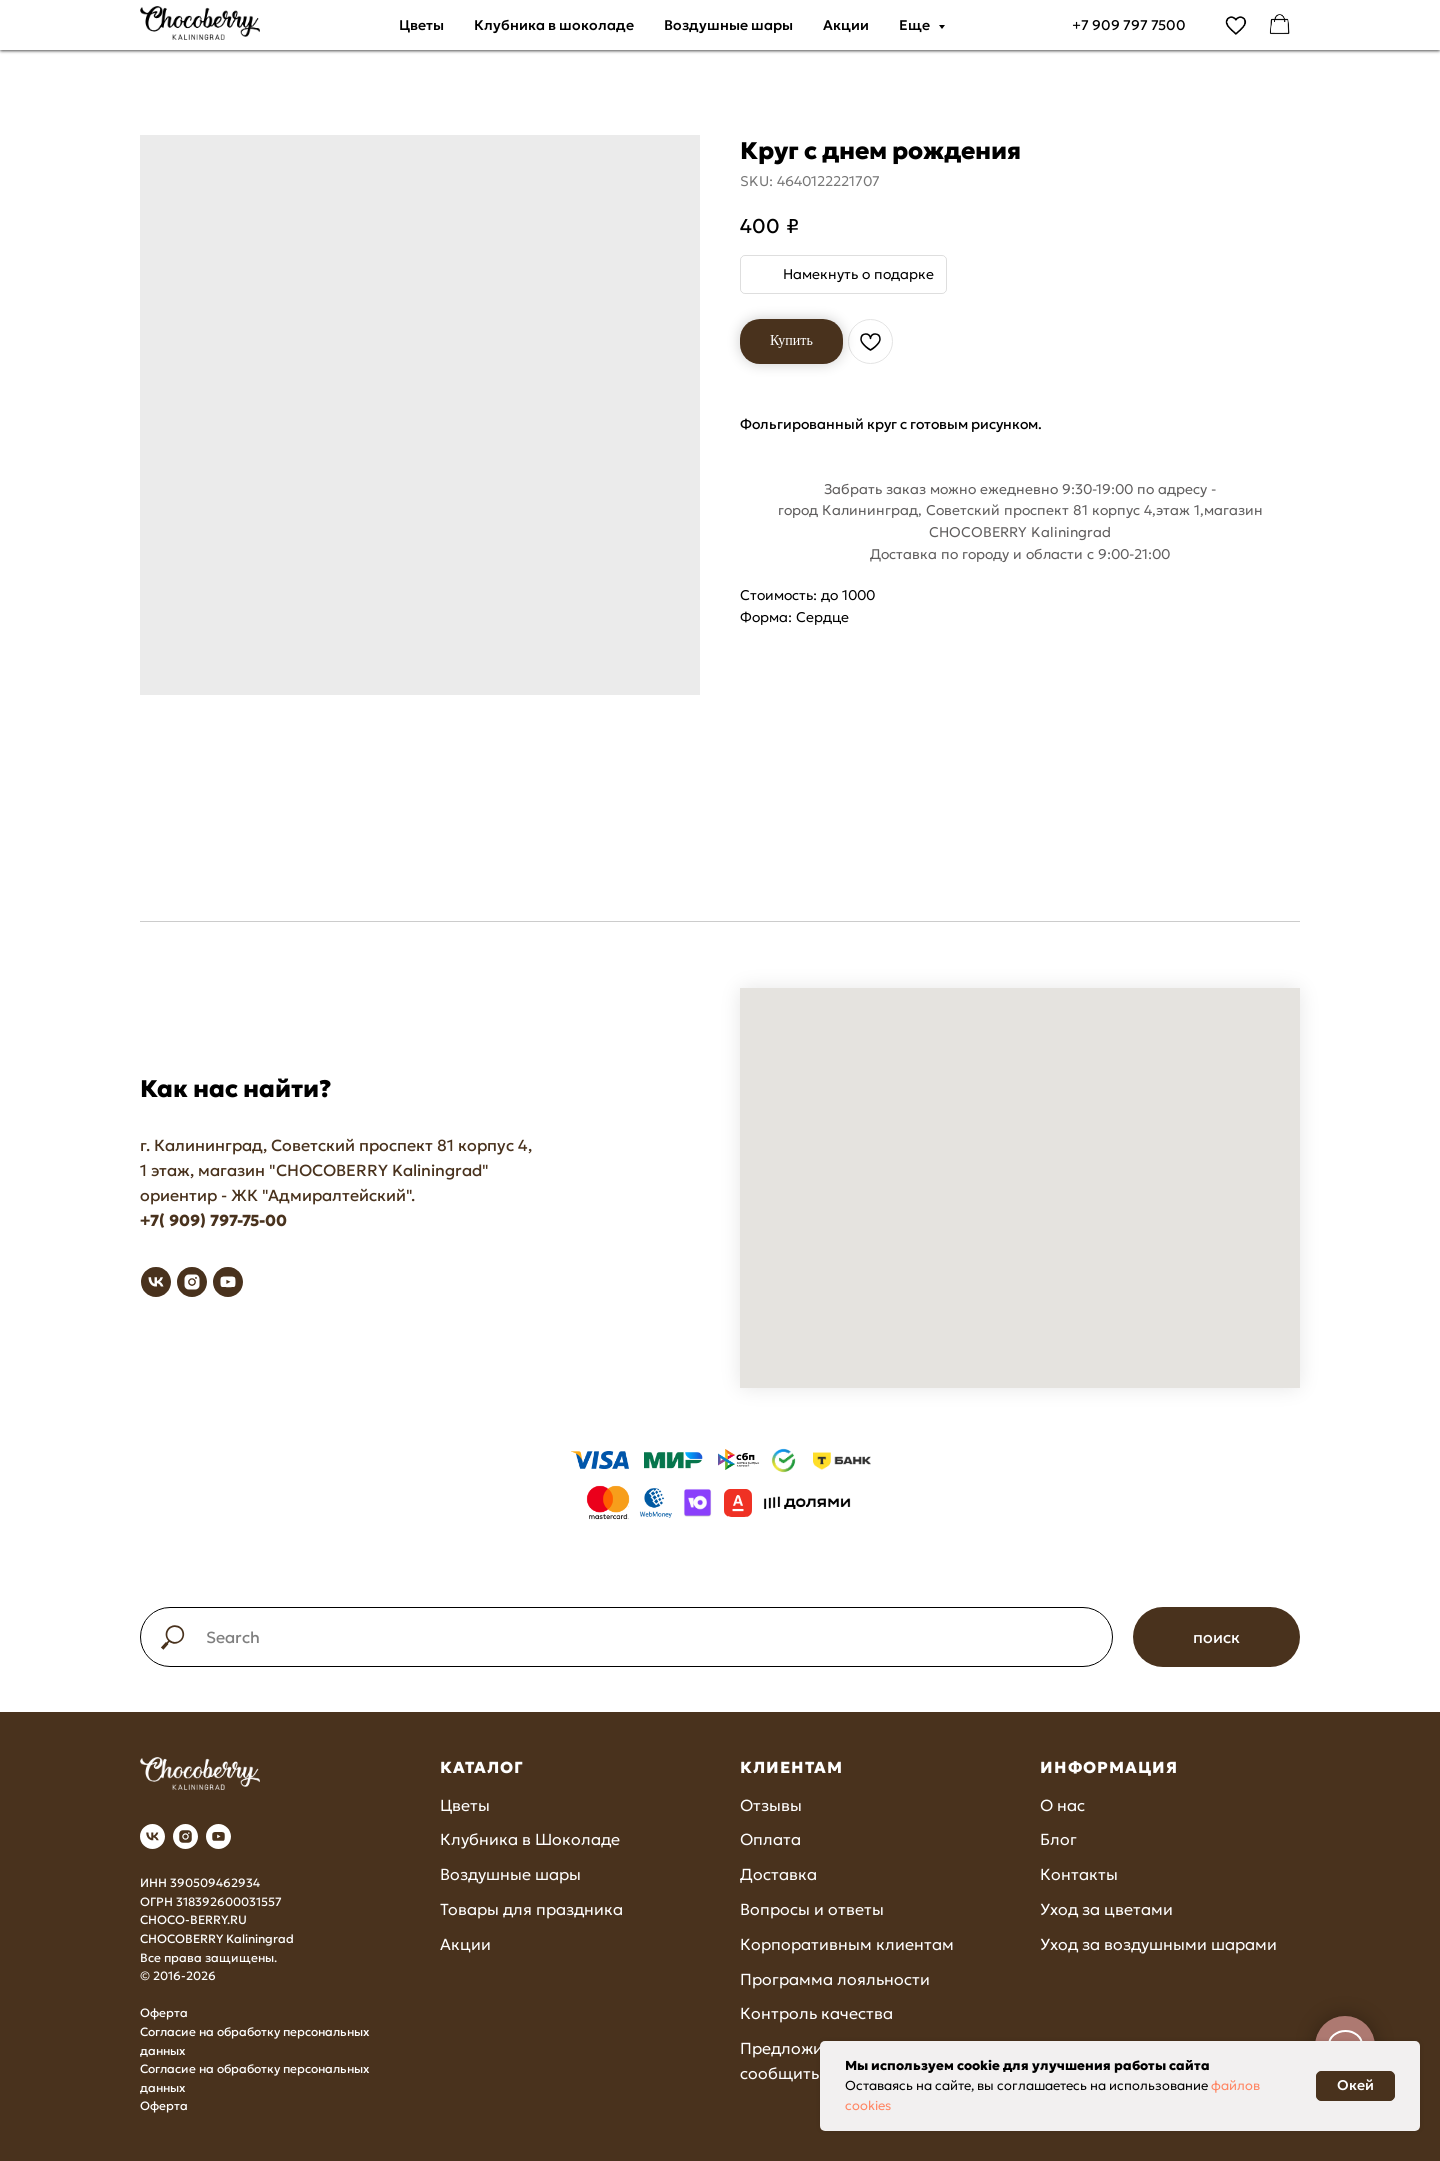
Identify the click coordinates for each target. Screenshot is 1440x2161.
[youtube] (228, 1282)
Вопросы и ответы (812, 1909)
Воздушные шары (728, 25)
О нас (1062, 1805)
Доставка (778, 1874)
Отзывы (771, 1805)
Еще (916, 25)
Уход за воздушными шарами (1158, 1944)
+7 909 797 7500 (1129, 25)
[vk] (156, 1282)
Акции (846, 25)
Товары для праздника (531, 1909)
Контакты (1079, 1874)
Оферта (164, 2012)
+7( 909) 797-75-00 (213, 1220)
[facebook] (1280, 25)
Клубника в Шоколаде (530, 1839)
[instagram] (192, 1282)
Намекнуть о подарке (858, 274)
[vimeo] (1236, 25)
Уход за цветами (1106, 1909)
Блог (1058, 1839)
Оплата (770, 1839)
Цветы (421, 25)
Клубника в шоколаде (554, 25)
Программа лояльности (835, 1979)
